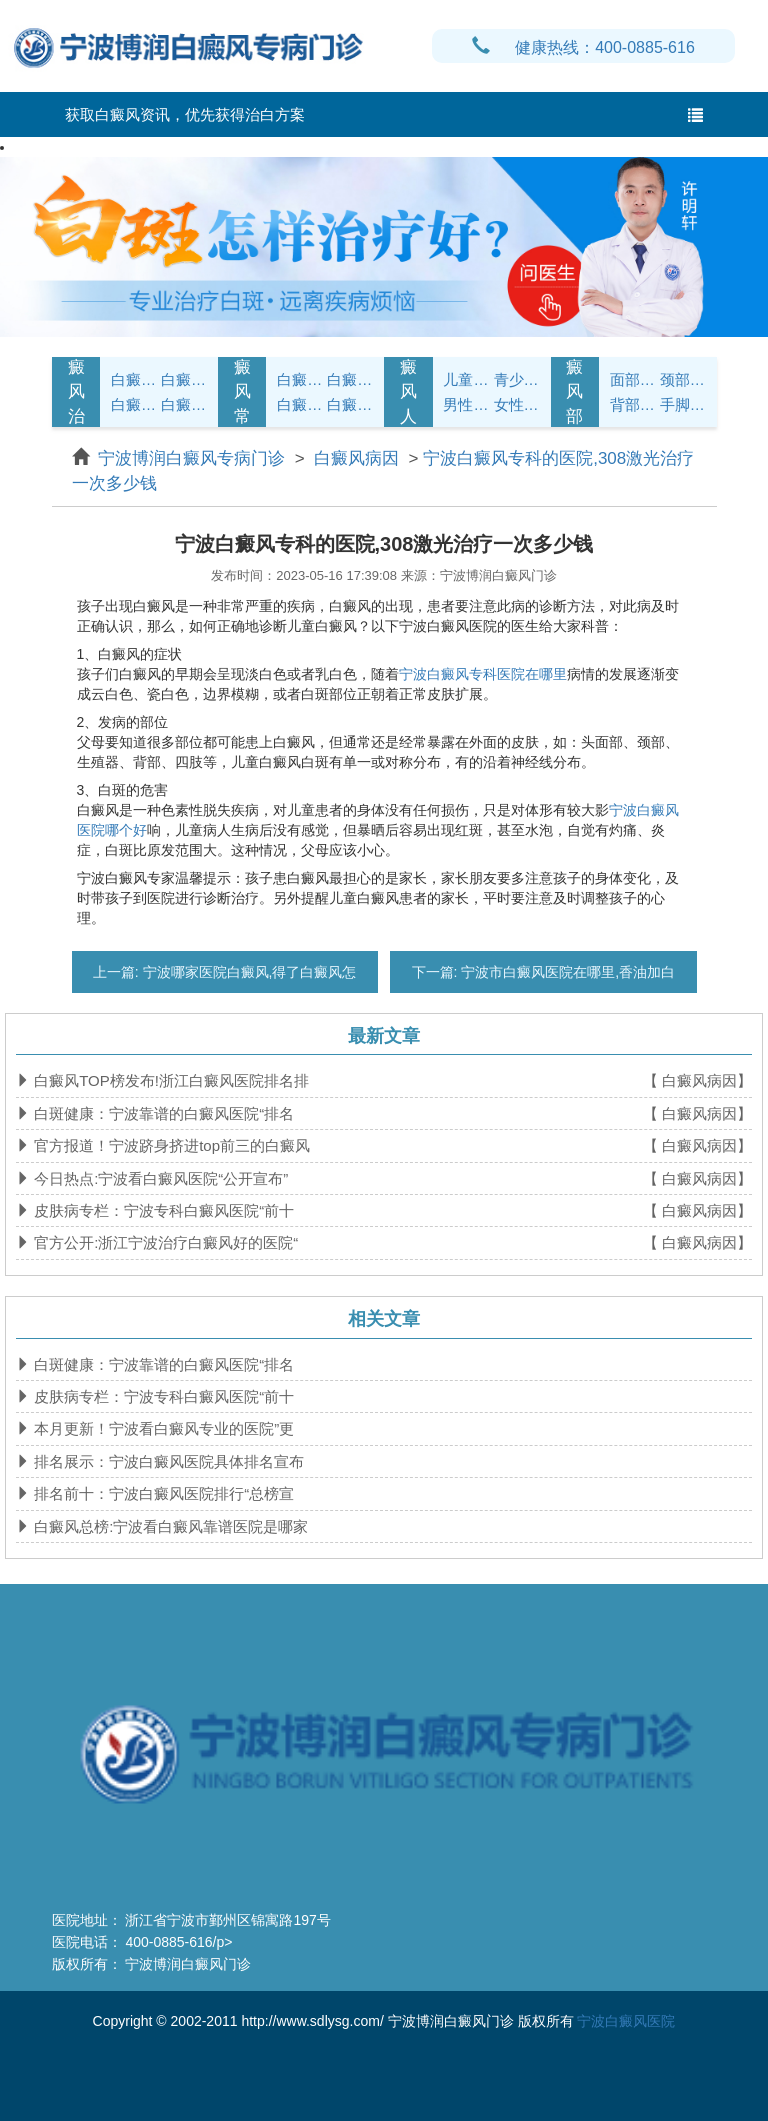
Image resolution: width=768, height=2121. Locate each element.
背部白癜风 (633, 404)
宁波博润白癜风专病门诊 (194, 458)
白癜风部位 (574, 392)
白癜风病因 (134, 404)
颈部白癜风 (683, 379)
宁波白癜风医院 (626, 2021)
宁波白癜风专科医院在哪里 (483, 674)
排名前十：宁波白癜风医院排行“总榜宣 (162, 1493)
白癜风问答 (300, 404)
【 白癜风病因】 (697, 1080)
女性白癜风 (517, 404)
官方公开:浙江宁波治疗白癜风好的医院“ (164, 1242)
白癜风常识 (242, 392)
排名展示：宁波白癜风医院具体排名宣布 (167, 1461)
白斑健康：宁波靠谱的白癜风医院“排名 (162, 1113)
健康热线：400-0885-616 (583, 47)
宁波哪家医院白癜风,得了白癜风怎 (248, 972)
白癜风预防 (350, 404)
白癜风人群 (408, 392)
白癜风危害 (184, 404)
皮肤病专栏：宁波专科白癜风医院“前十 (162, 1210)
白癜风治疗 (76, 392)
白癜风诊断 (184, 379)
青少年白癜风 (517, 379)
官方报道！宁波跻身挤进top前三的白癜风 (170, 1145)
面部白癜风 (633, 379)
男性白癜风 (466, 404)
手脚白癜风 (683, 404)
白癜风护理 (300, 379)
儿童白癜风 (466, 379)
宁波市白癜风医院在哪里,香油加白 (566, 972)
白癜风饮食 (350, 379)
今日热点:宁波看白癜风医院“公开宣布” (159, 1178)
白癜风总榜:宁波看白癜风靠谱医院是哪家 (169, 1526)
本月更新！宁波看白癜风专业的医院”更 (162, 1428)
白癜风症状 (134, 379)
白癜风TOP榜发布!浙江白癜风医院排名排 (169, 1080)
